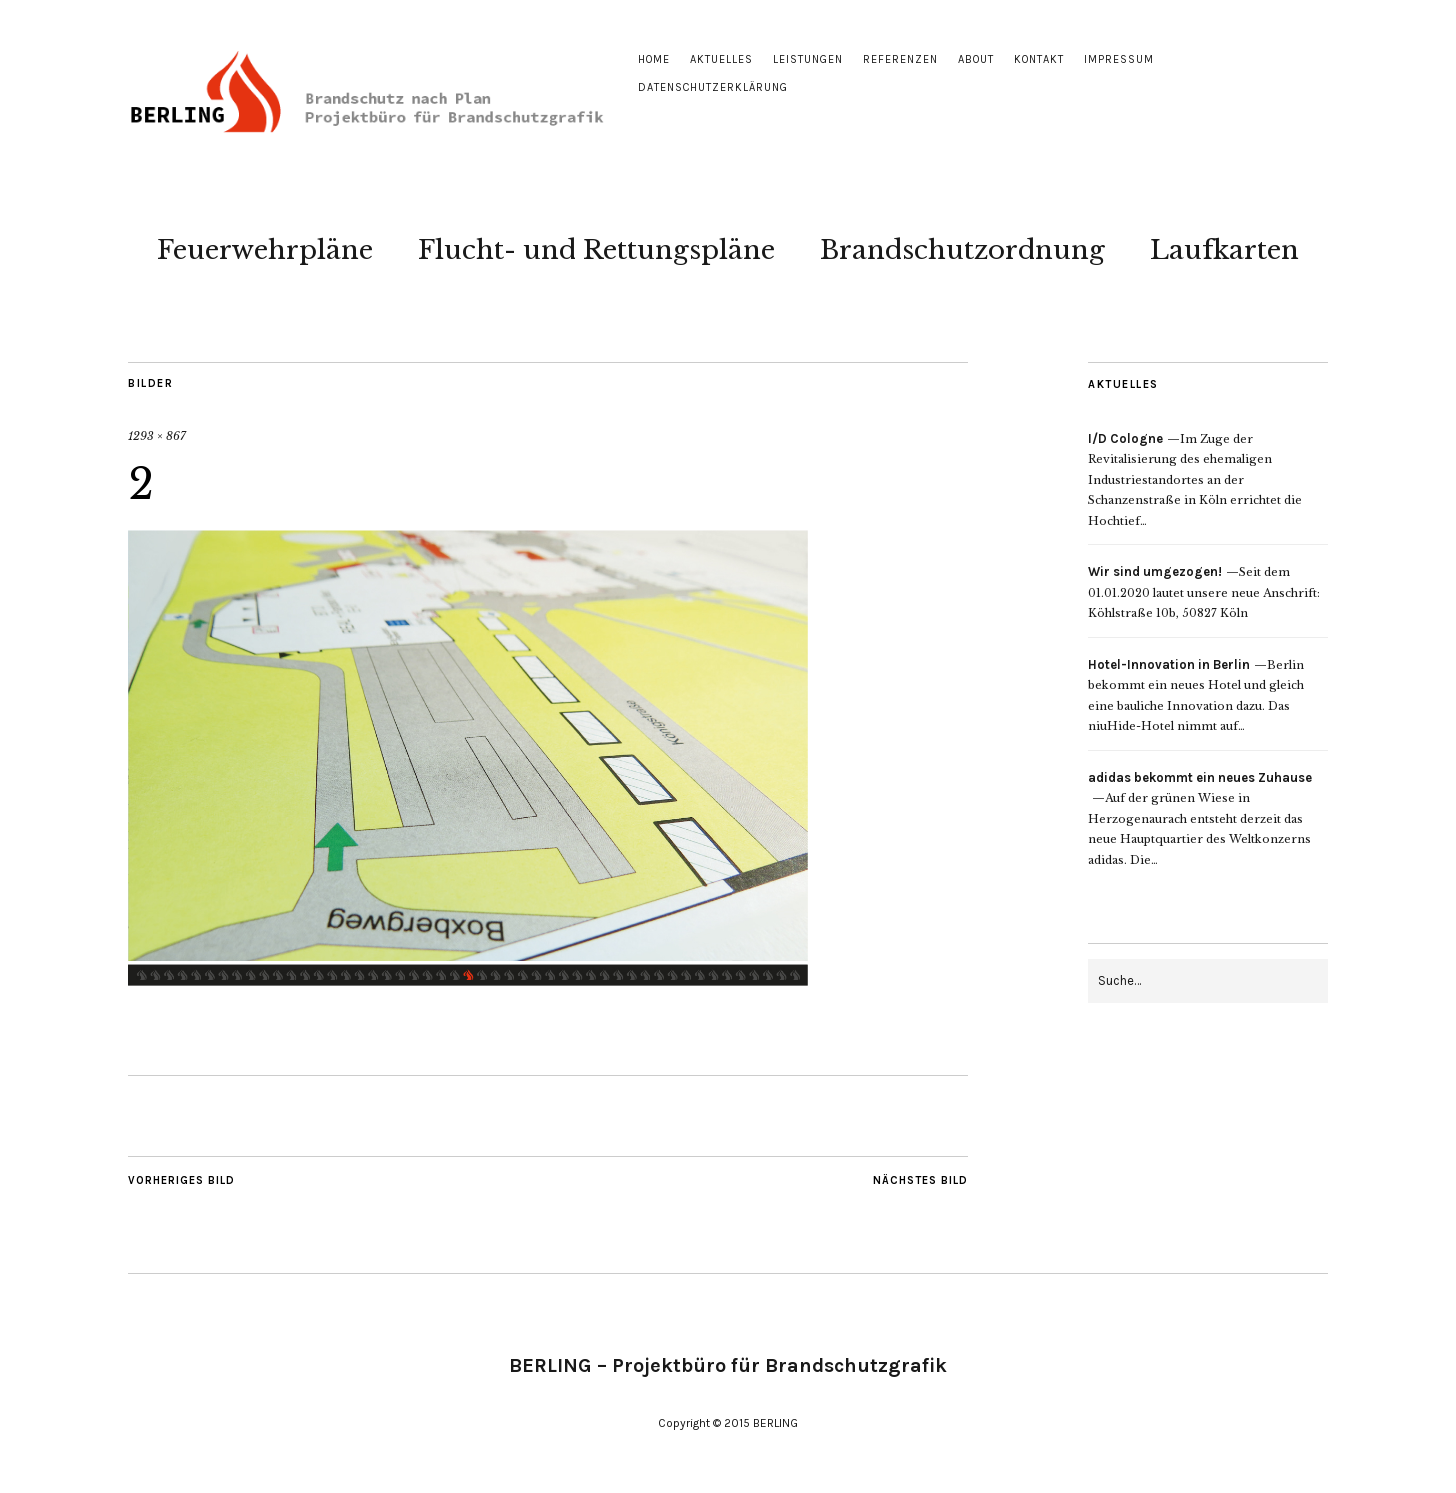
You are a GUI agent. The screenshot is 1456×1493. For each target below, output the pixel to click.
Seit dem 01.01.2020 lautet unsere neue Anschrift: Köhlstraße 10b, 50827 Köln (1204, 592)
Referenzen (900, 59)
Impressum (1119, 59)
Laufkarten (1224, 250)
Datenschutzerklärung (713, 87)
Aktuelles (721, 59)
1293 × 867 (157, 436)
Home (654, 59)
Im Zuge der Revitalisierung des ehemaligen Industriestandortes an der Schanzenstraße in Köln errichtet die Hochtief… (1195, 480)
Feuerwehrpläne (265, 250)
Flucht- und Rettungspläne (596, 250)
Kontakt (1039, 59)
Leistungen (808, 59)
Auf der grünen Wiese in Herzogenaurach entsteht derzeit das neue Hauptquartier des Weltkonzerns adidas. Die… (1200, 819)
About (976, 59)
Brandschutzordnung (962, 250)
